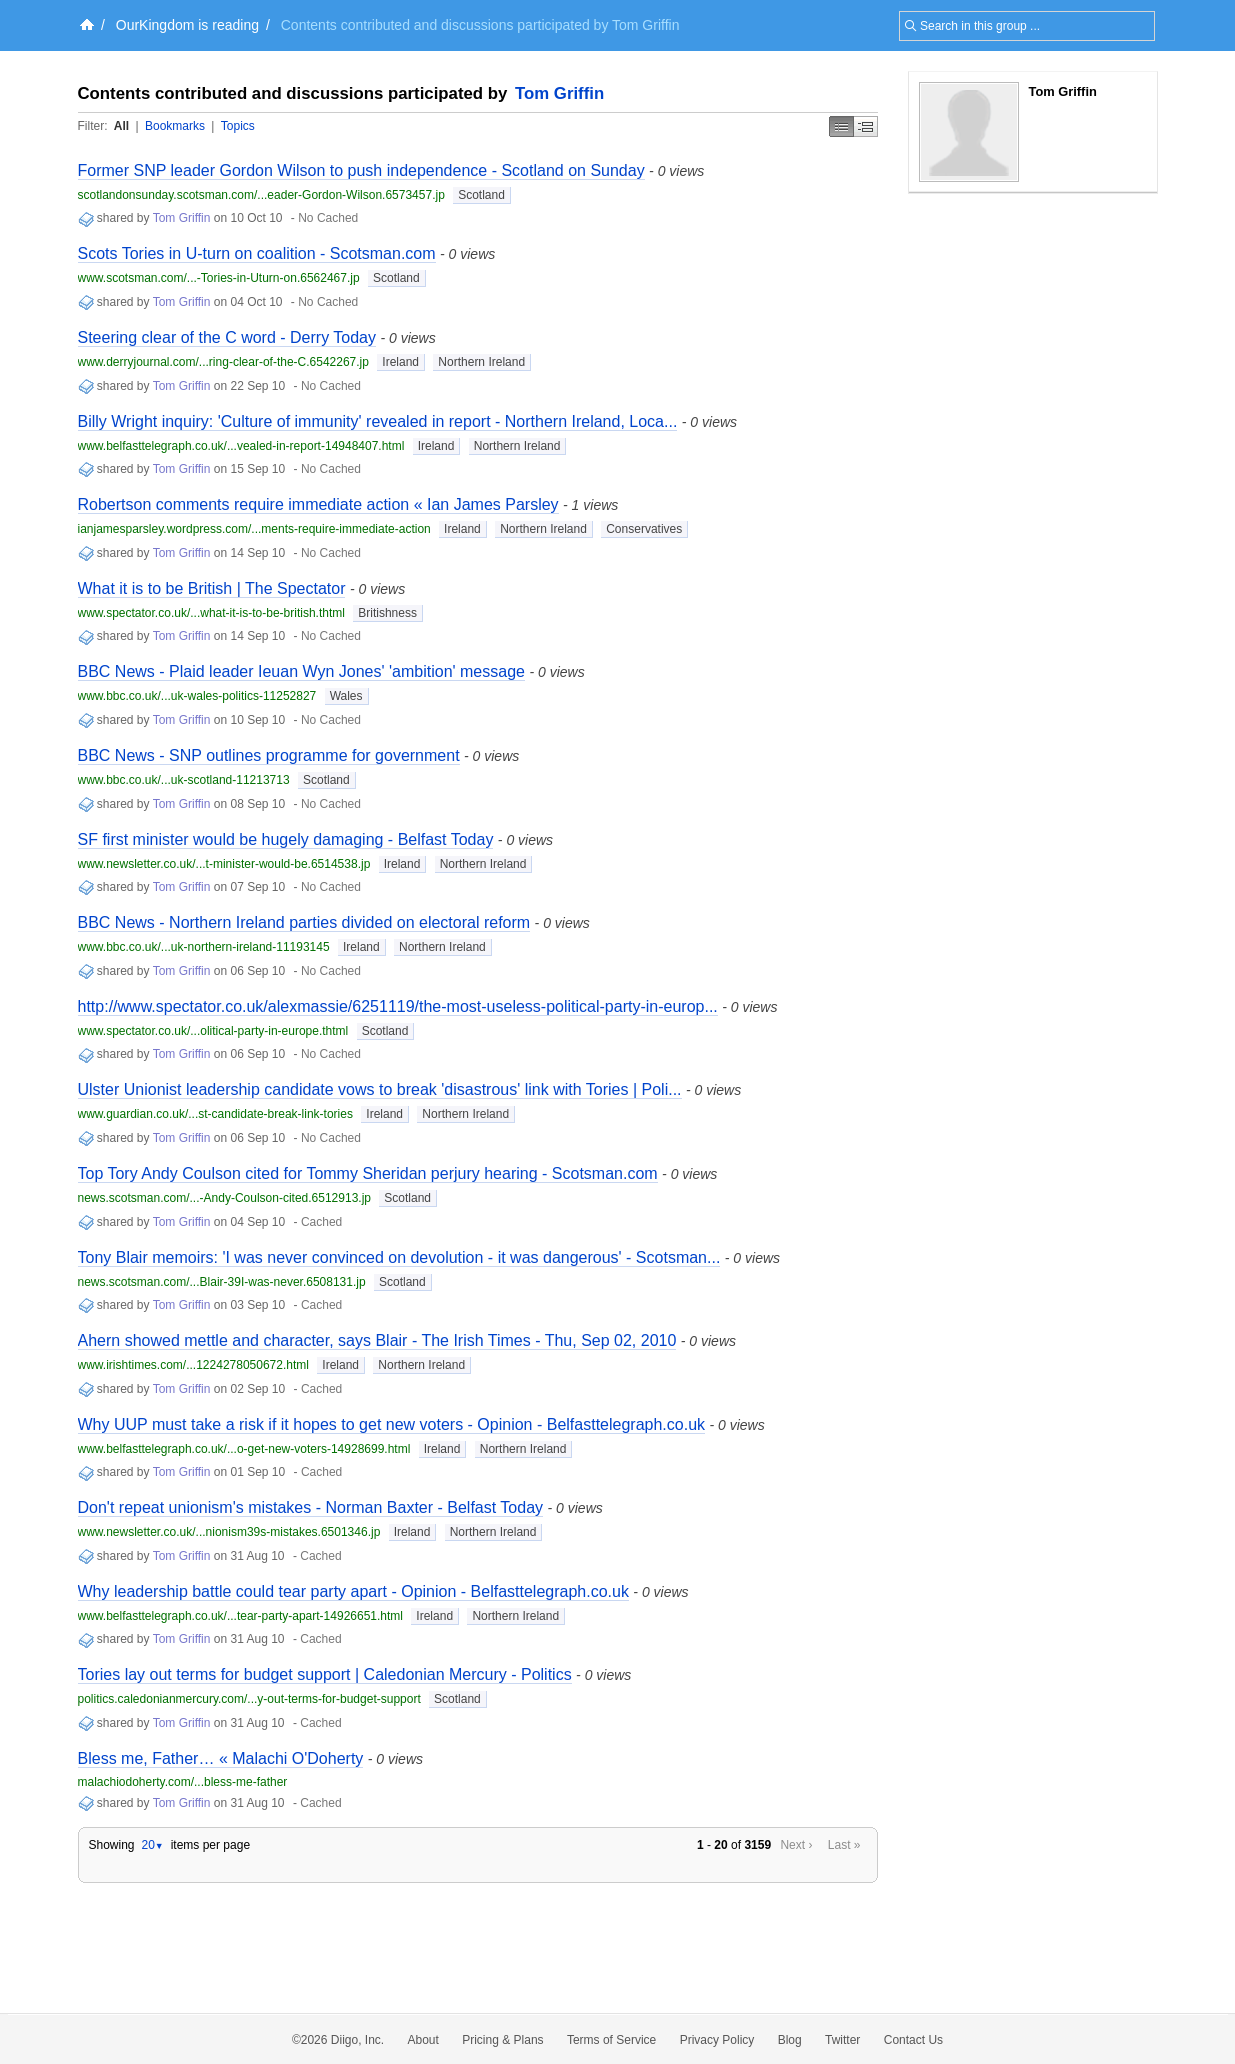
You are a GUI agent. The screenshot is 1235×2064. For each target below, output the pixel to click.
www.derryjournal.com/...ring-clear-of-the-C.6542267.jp (223, 362)
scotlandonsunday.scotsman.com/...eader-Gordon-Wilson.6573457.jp (261, 195)
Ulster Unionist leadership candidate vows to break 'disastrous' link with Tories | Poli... (380, 1089)
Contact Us (913, 2040)
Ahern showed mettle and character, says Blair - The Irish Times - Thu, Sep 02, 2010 (377, 1340)
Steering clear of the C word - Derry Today (227, 337)
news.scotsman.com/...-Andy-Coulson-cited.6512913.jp (224, 1198)
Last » (844, 1845)
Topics (238, 126)
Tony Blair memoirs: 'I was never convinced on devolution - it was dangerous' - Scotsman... (399, 1257)
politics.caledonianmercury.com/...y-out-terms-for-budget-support (249, 1699)
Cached (321, 1222)
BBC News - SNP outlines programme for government (269, 755)
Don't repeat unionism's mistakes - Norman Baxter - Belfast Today (311, 1507)
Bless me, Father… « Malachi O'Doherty (221, 1758)
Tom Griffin (559, 93)
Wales (346, 696)
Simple (841, 126)
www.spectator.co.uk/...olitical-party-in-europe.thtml (213, 1031)
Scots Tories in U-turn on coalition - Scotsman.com (257, 253)
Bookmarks (175, 126)
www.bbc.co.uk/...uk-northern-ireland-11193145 (204, 947)
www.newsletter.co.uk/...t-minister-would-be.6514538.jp (224, 864)
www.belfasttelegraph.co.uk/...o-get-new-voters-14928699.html (244, 1449)
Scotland (481, 195)
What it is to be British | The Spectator (212, 588)
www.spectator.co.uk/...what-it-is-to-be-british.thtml (211, 613)
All (121, 126)
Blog (790, 2040)
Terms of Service (611, 2040)
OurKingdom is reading (187, 25)
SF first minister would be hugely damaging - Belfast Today (286, 839)
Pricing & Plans (502, 2040)
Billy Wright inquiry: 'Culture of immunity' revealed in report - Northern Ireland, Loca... (378, 421)
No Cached (328, 218)
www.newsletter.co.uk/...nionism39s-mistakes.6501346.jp (229, 1532)
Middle (866, 126)
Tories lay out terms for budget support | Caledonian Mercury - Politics (325, 1674)
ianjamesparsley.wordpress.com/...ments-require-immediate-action (254, 529)
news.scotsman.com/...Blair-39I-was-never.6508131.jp (222, 1282)
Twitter (842, 2040)
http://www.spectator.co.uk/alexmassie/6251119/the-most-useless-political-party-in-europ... (398, 1006)
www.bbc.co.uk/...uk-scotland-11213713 (184, 780)
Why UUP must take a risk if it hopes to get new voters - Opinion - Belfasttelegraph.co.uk (392, 1424)
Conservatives (644, 529)
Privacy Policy (717, 2040)
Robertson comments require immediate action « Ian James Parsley (318, 504)
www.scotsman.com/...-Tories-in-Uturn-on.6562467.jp (219, 278)
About (423, 2040)
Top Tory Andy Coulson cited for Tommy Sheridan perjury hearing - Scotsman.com (368, 1173)
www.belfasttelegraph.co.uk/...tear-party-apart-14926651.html (241, 1616)
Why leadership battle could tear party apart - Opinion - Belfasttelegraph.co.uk (353, 1591)
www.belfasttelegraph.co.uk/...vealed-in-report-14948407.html (241, 446)
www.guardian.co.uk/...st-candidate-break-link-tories (215, 1114)
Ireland (400, 362)
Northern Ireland (481, 362)
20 (152, 1845)
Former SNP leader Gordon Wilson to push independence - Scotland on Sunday (361, 170)
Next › (796, 1845)
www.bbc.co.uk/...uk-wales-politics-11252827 (197, 696)
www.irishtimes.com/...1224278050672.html (193, 1365)
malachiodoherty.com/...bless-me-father (183, 1782)
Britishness (387, 613)
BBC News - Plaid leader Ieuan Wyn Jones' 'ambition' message (301, 671)
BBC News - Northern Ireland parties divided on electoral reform (304, 922)
